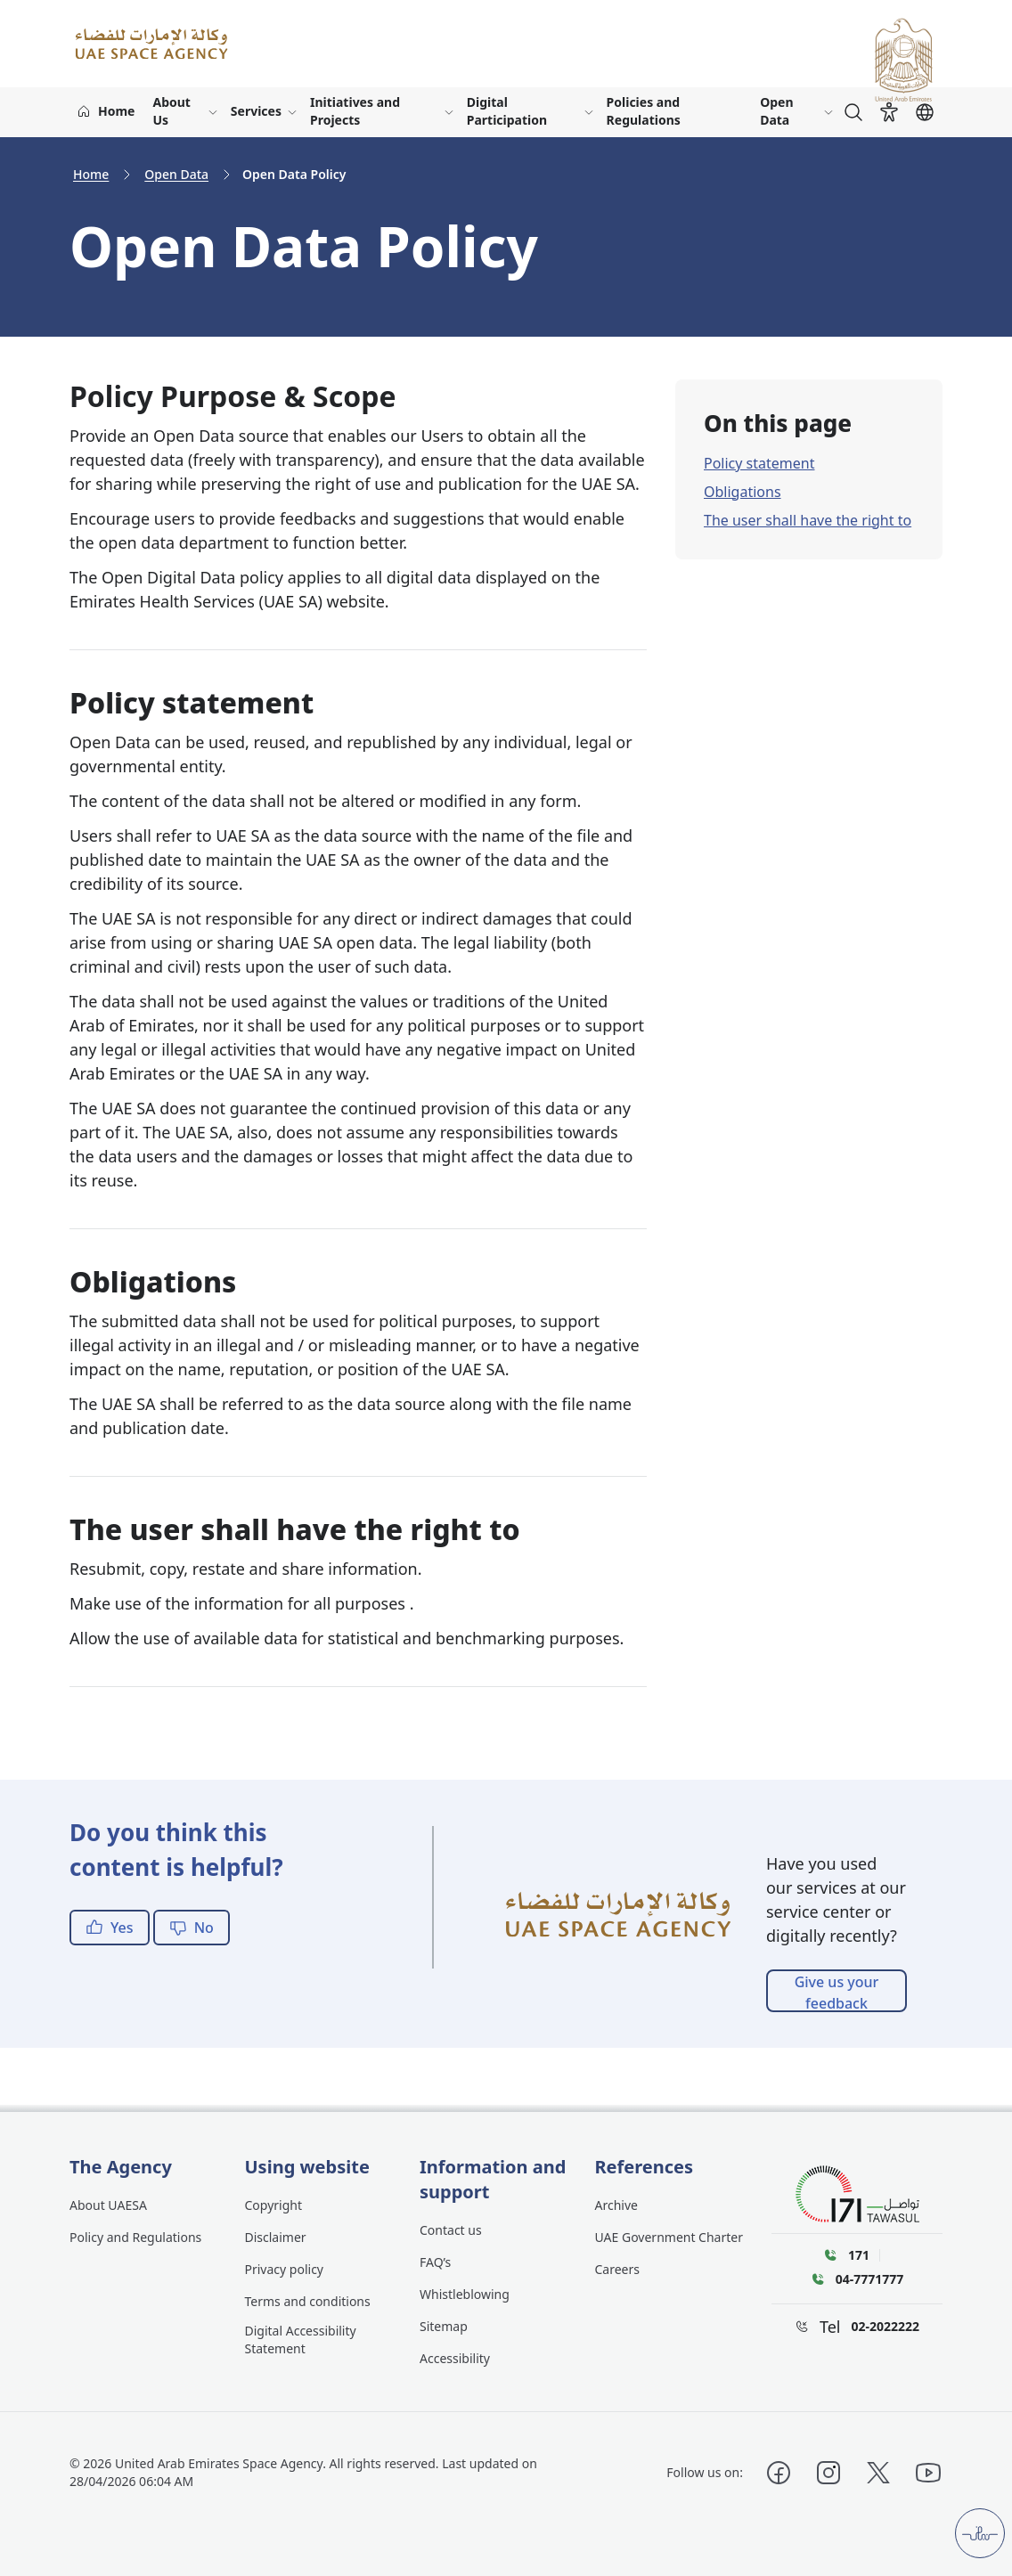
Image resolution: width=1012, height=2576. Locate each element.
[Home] (105, 112)
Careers (617, 2269)
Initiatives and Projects (355, 111)
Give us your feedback (837, 1992)
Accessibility (455, 2358)
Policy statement (759, 463)
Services (256, 110)
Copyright (274, 2205)
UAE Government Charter (669, 2237)
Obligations (742, 491)
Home (91, 174)
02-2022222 (885, 2326)
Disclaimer (275, 2237)
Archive (616, 2205)
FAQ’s (435, 2262)
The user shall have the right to (807, 520)
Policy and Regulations (135, 2237)
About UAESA (108, 2205)
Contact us (451, 2229)
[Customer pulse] (980, 2533)
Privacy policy (284, 2269)
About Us (171, 111)
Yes (110, 1927)
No (191, 1927)
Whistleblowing (465, 2294)
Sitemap (444, 2326)
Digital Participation (507, 111)
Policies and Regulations (644, 111)
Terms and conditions (308, 2301)
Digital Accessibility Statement (300, 2339)
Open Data (776, 111)
